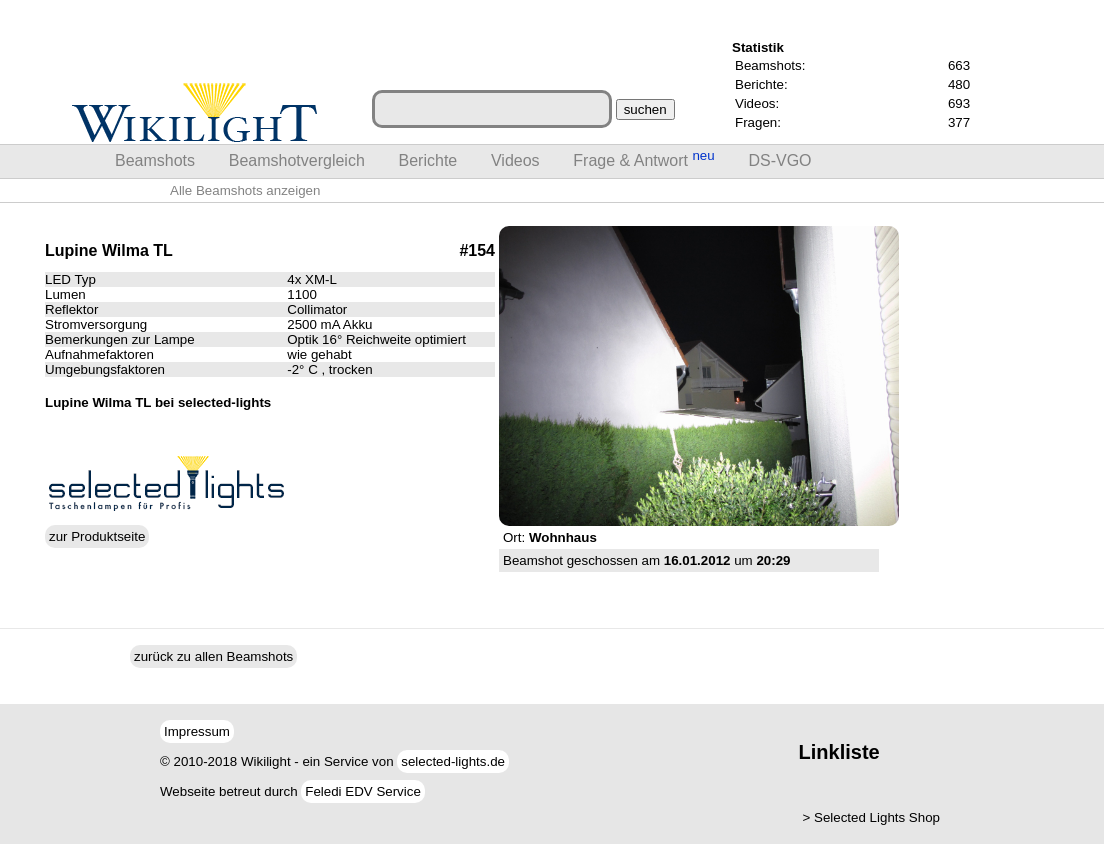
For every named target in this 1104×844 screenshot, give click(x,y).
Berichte (428, 160)
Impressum (197, 731)
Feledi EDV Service (363, 791)
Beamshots (155, 160)
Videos (515, 160)
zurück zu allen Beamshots (213, 656)
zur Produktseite (97, 536)
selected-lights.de (453, 761)
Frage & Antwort (643, 158)
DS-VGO (779, 160)
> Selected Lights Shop (871, 817)
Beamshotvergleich (297, 160)
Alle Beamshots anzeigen (245, 190)
